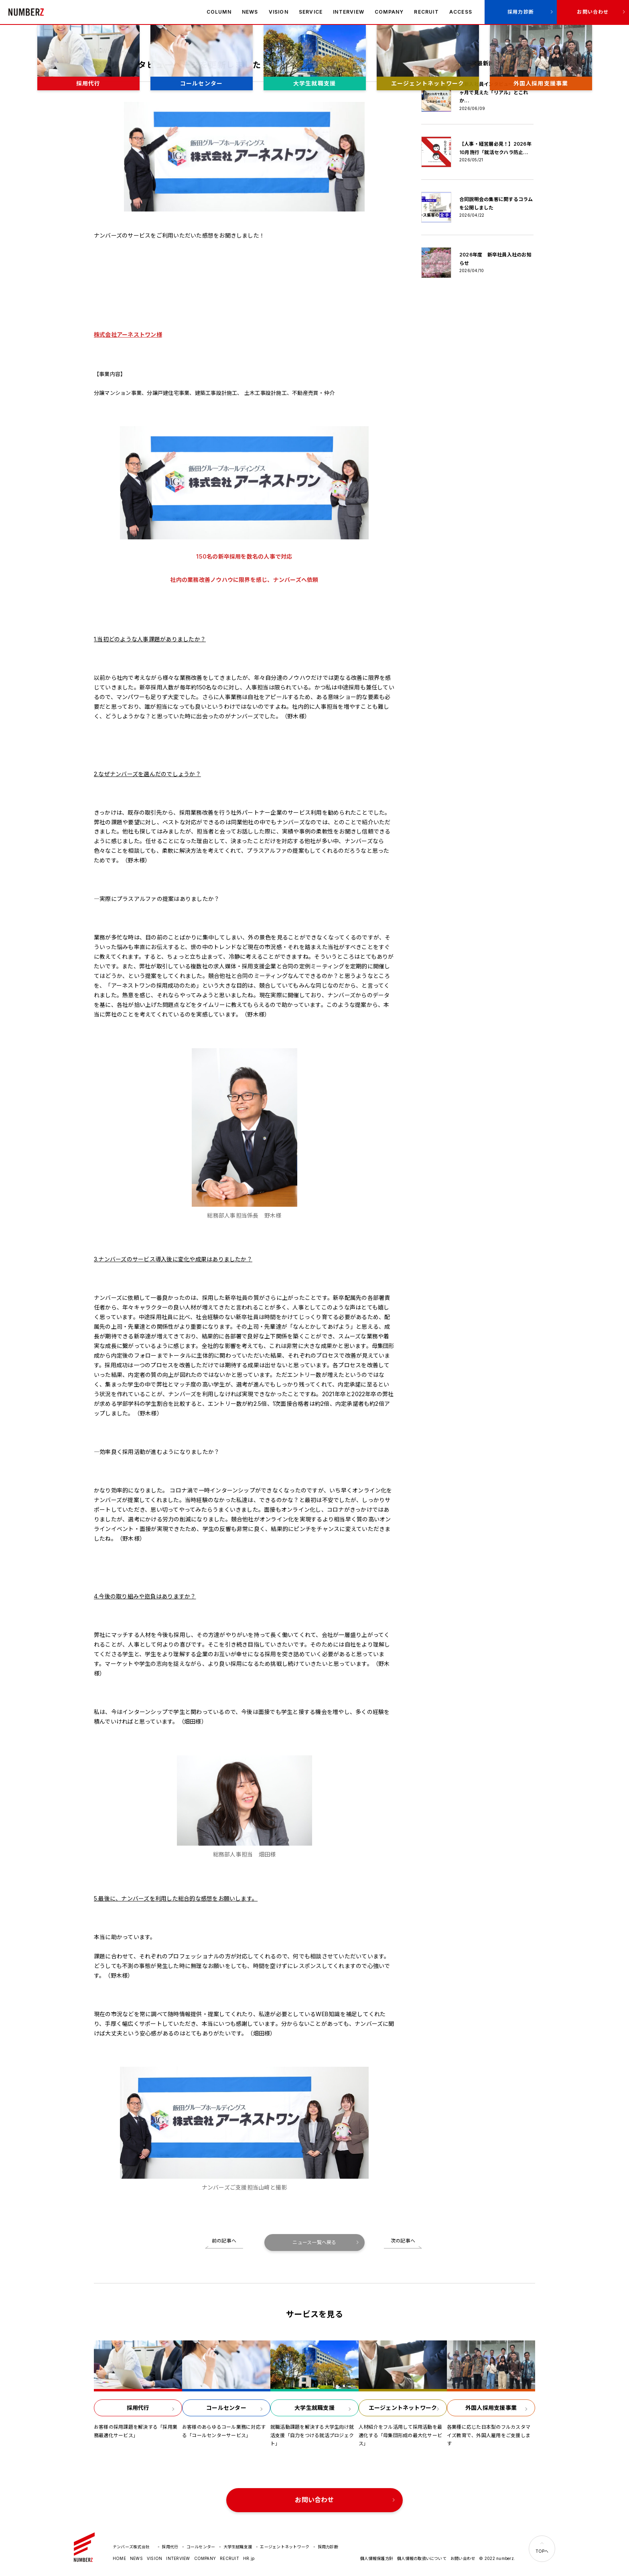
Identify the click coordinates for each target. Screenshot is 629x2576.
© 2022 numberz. (497, 2558)
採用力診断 (520, 12)
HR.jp (248, 2558)
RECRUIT (426, 12)
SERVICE (311, 12)
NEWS (250, 12)
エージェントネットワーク (284, 2546)
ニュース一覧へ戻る (314, 2242)
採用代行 (170, 2546)
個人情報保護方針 (376, 2558)
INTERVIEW (348, 12)
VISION (278, 12)
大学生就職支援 (237, 2546)
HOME (119, 2558)
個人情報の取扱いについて (421, 2558)
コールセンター (201, 2546)
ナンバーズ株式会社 (26, 12)
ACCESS (460, 12)
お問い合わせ (593, 12)
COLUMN (219, 12)
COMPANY (389, 12)
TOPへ (542, 2551)
